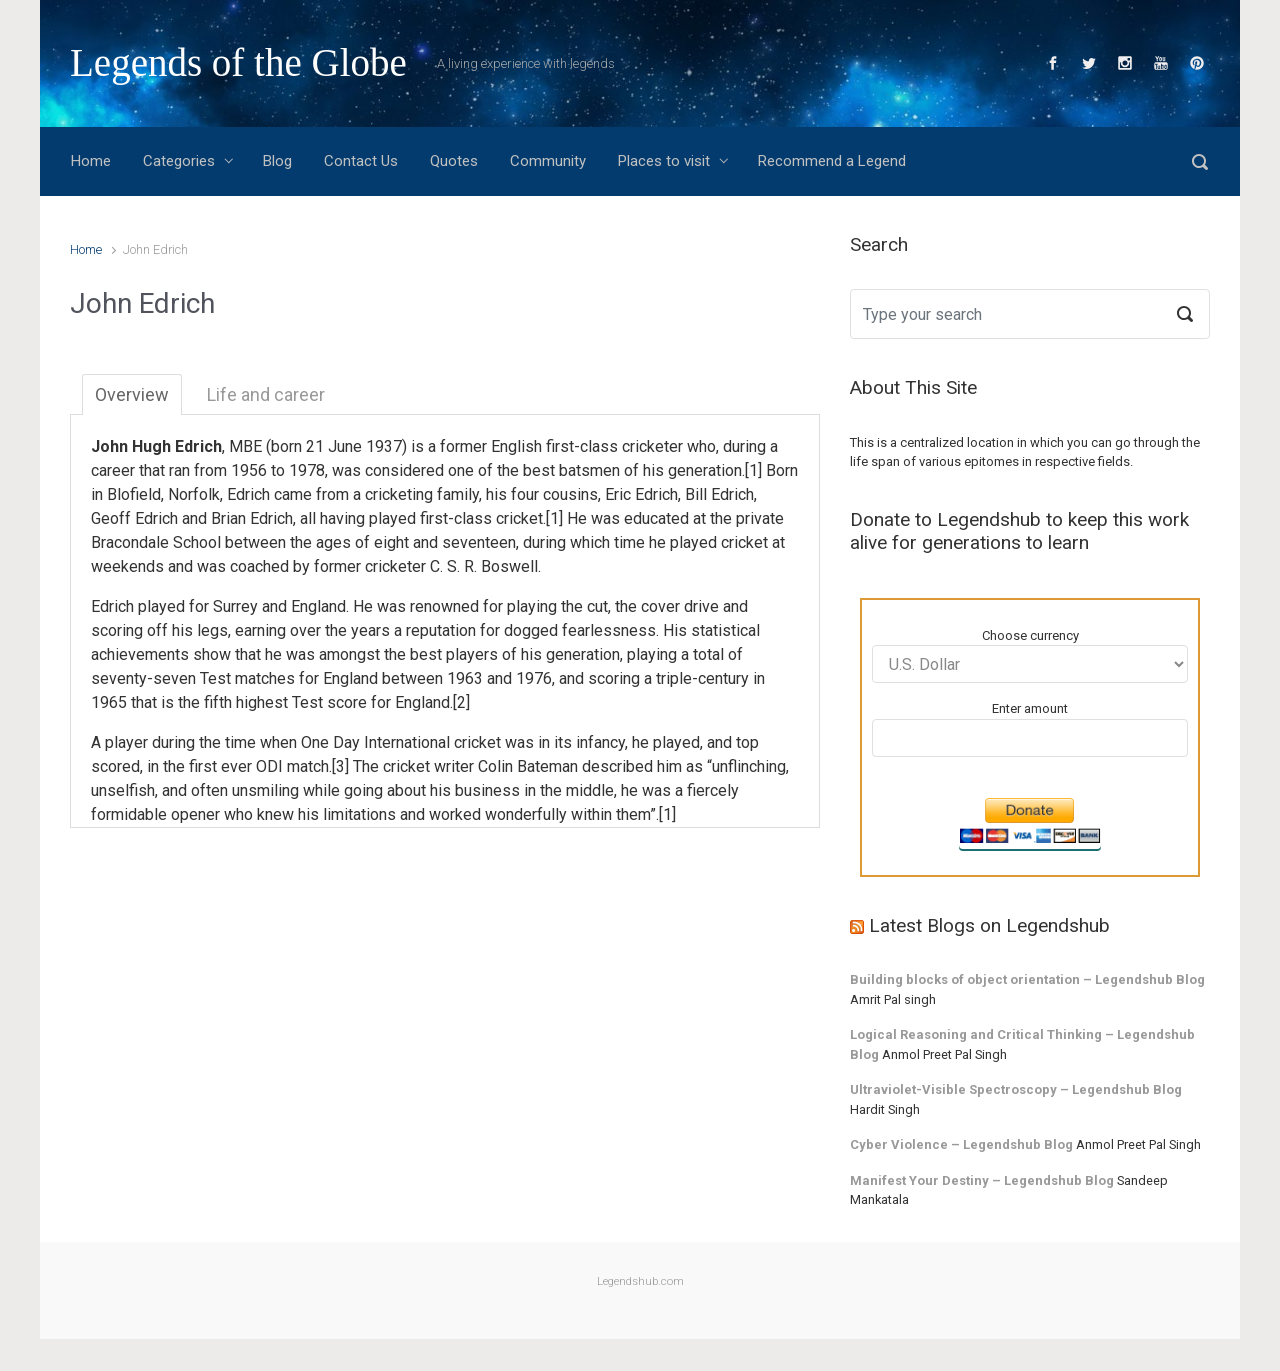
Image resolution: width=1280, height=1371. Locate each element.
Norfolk (194, 494)
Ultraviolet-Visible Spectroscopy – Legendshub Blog (1016, 1089)
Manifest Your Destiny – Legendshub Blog (982, 1180)
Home (86, 249)
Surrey (235, 606)
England (318, 606)
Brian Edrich (252, 518)
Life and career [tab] (266, 394)
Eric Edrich (641, 494)
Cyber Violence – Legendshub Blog (961, 1144)
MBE (245, 446)
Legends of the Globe (238, 62)
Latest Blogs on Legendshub (989, 925)
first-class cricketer (614, 446)
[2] (461, 702)
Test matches (247, 678)
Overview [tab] (132, 394)
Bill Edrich (719, 494)
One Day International (375, 742)
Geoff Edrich (134, 518)
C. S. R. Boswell (484, 566)
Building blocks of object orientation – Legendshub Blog (1027, 979)
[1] (753, 470)
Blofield (134, 494)
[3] (340, 766)
